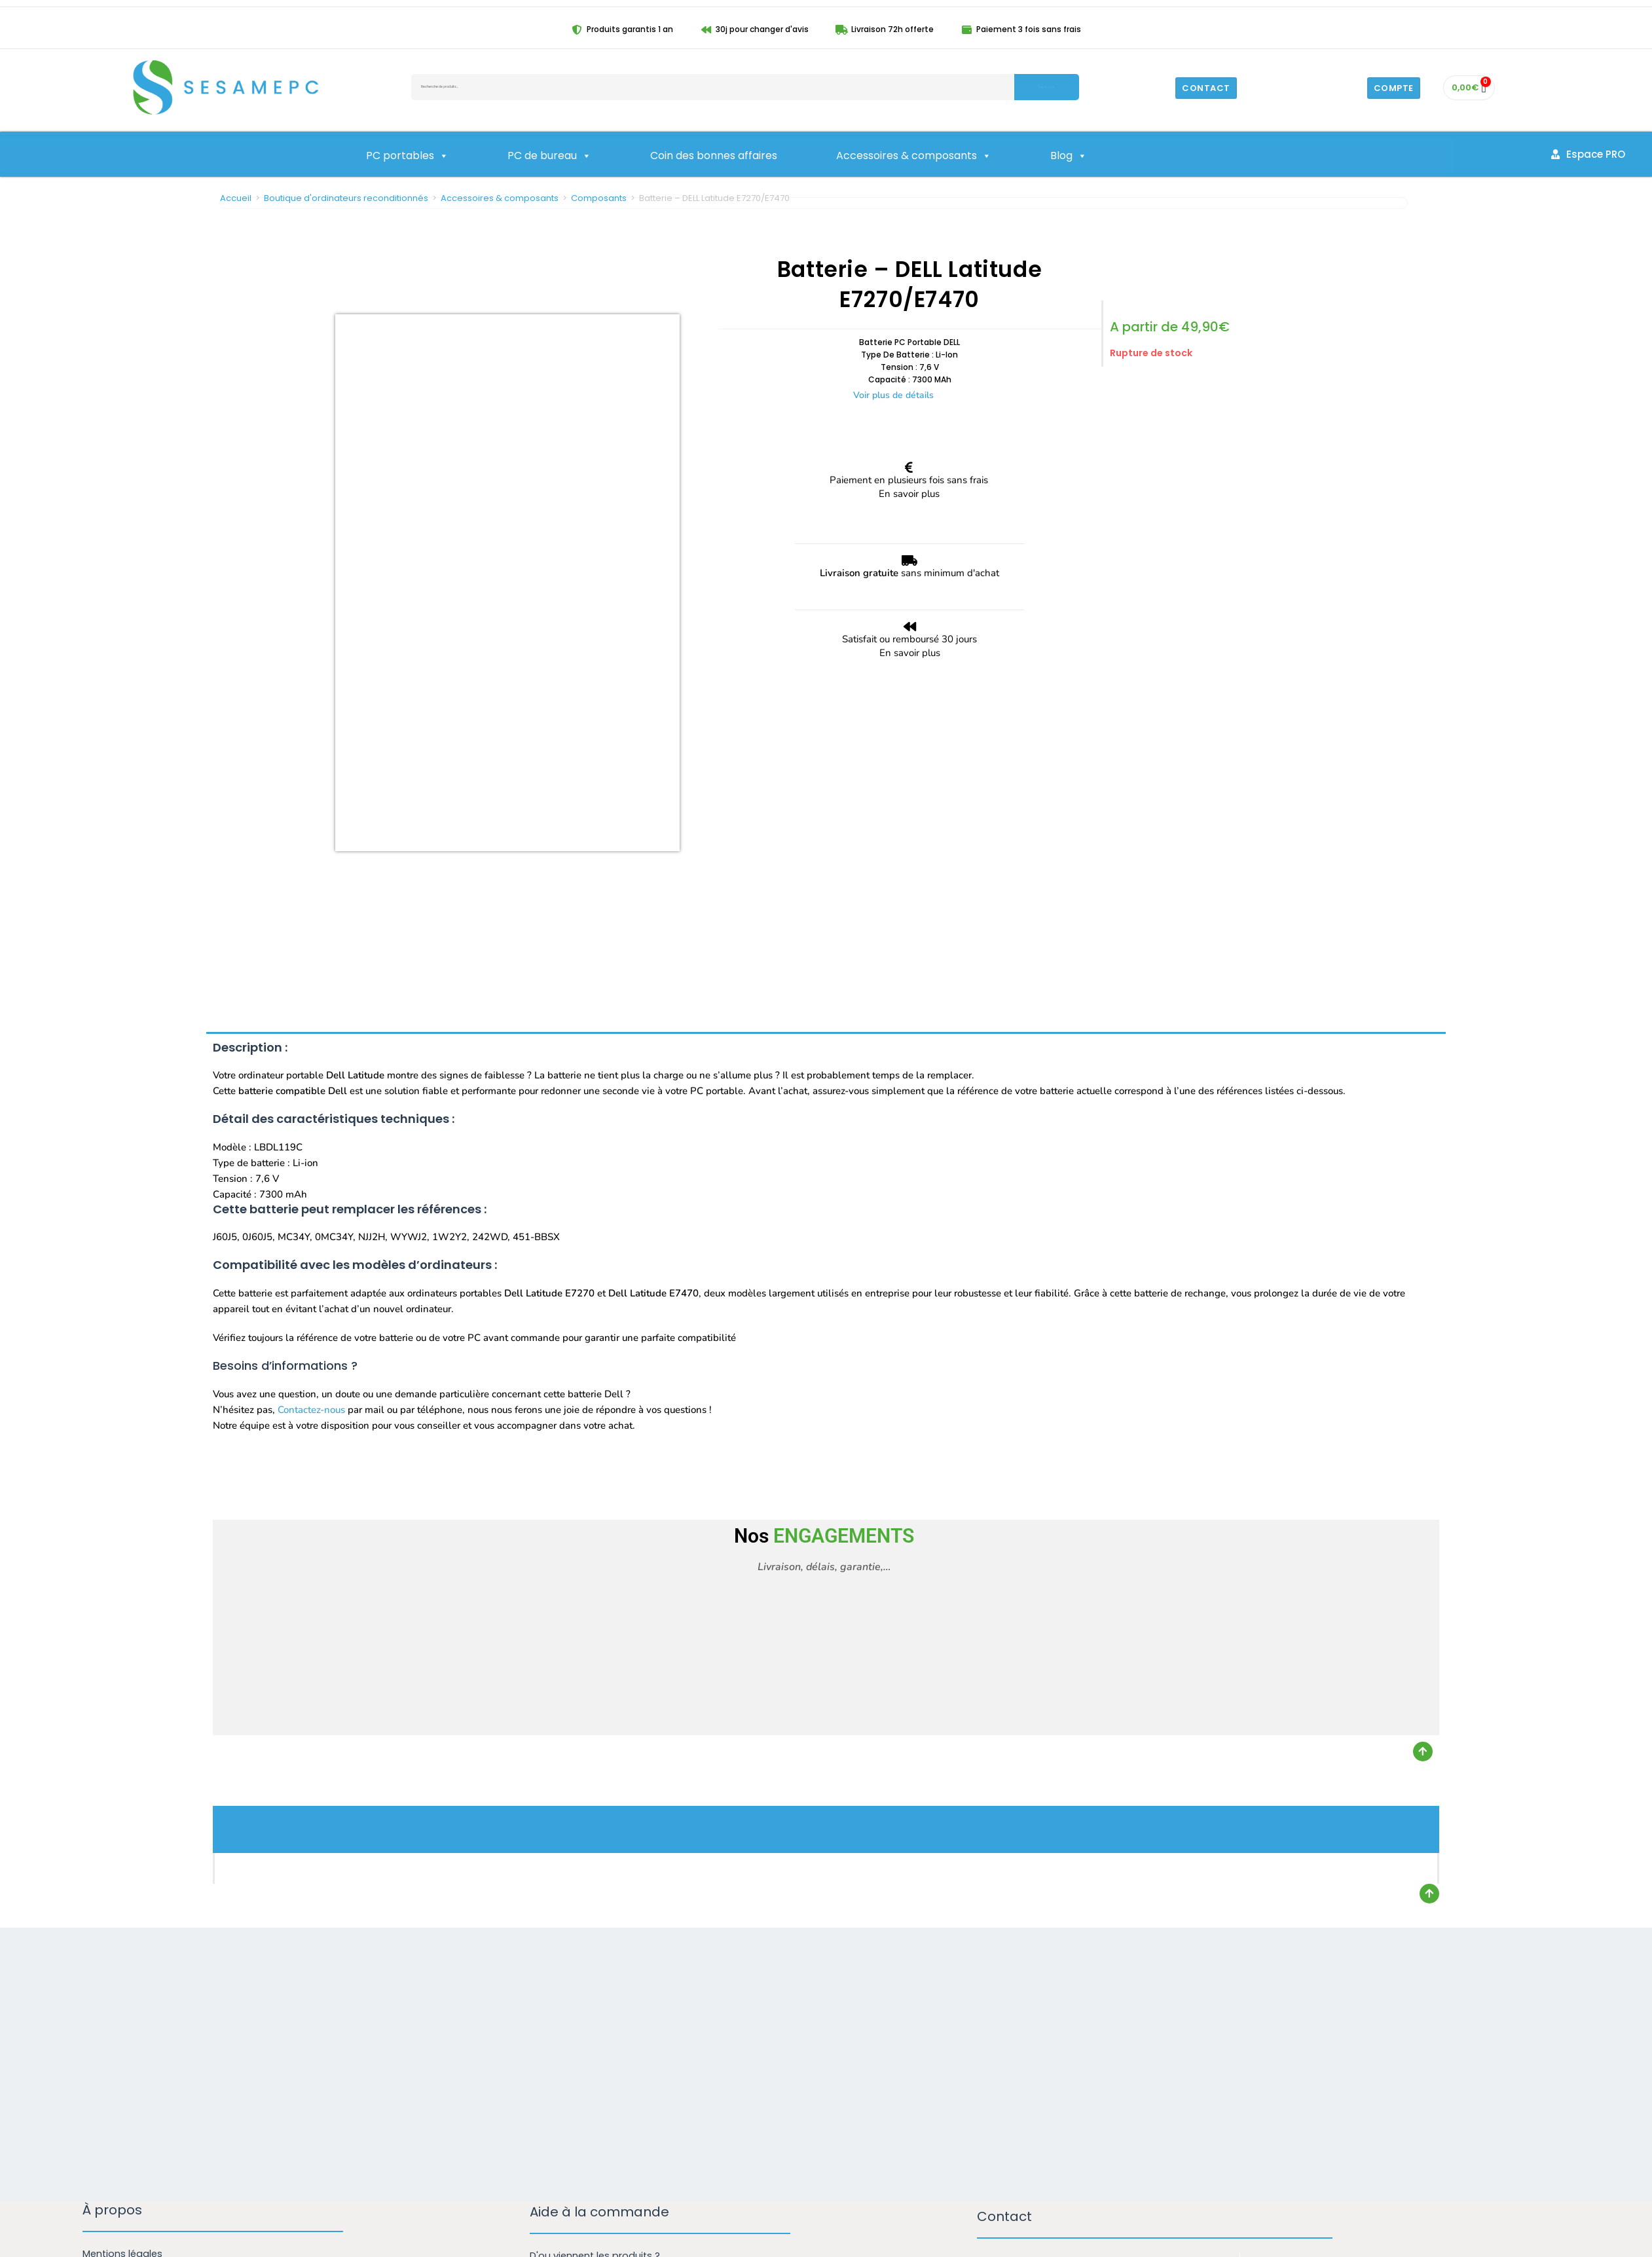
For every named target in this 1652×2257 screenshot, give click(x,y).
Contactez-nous (311, 1122)
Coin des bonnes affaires (713, 155)
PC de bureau (549, 156)
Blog (1068, 156)
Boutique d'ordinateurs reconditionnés (346, 198)
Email (996, 2044)
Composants (599, 198)
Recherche (1046, 86)
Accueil (235, 198)
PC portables (407, 156)
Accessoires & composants (913, 156)
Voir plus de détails (893, 395)
